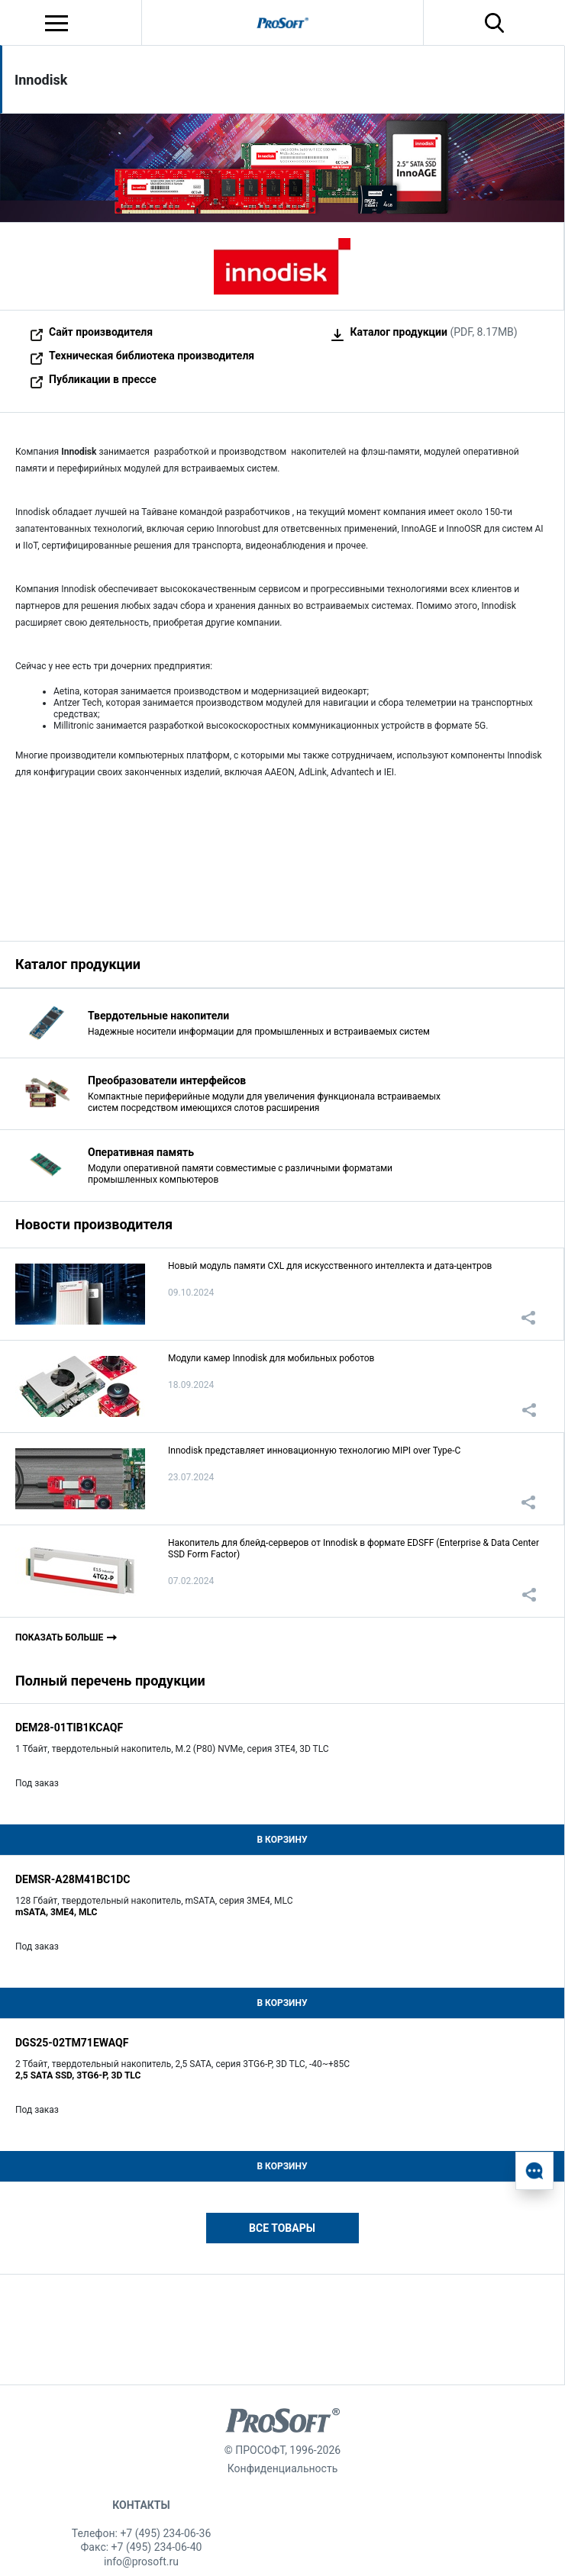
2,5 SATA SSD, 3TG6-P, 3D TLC (77, 2075)
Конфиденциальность (282, 2468)
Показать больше (59, 1637)
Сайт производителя (101, 332)
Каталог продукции (398, 332)
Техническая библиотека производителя (151, 355)
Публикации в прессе (103, 379)
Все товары (282, 2228)
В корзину (282, 1839)
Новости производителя (94, 1224)
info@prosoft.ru (141, 2561)
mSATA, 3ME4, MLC (56, 1912)
